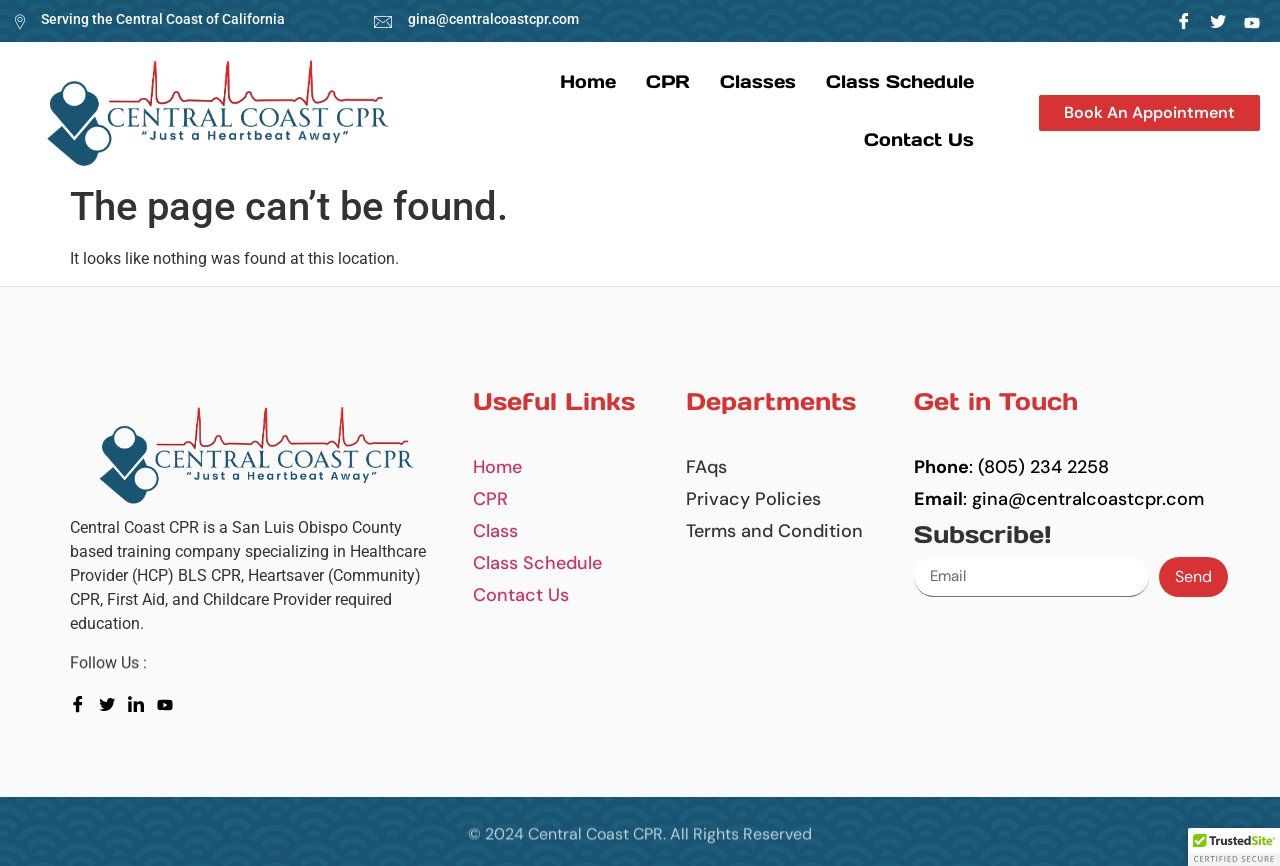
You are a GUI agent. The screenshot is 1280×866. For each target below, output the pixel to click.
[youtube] (169, 703)
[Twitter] (1218, 21)
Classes (758, 81)
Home (588, 81)
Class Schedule (900, 81)
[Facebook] (1184, 21)
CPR (668, 81)
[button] (1149, 113)
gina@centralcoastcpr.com (493, 19)
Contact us (919, 139)
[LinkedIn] (1252, 21)
